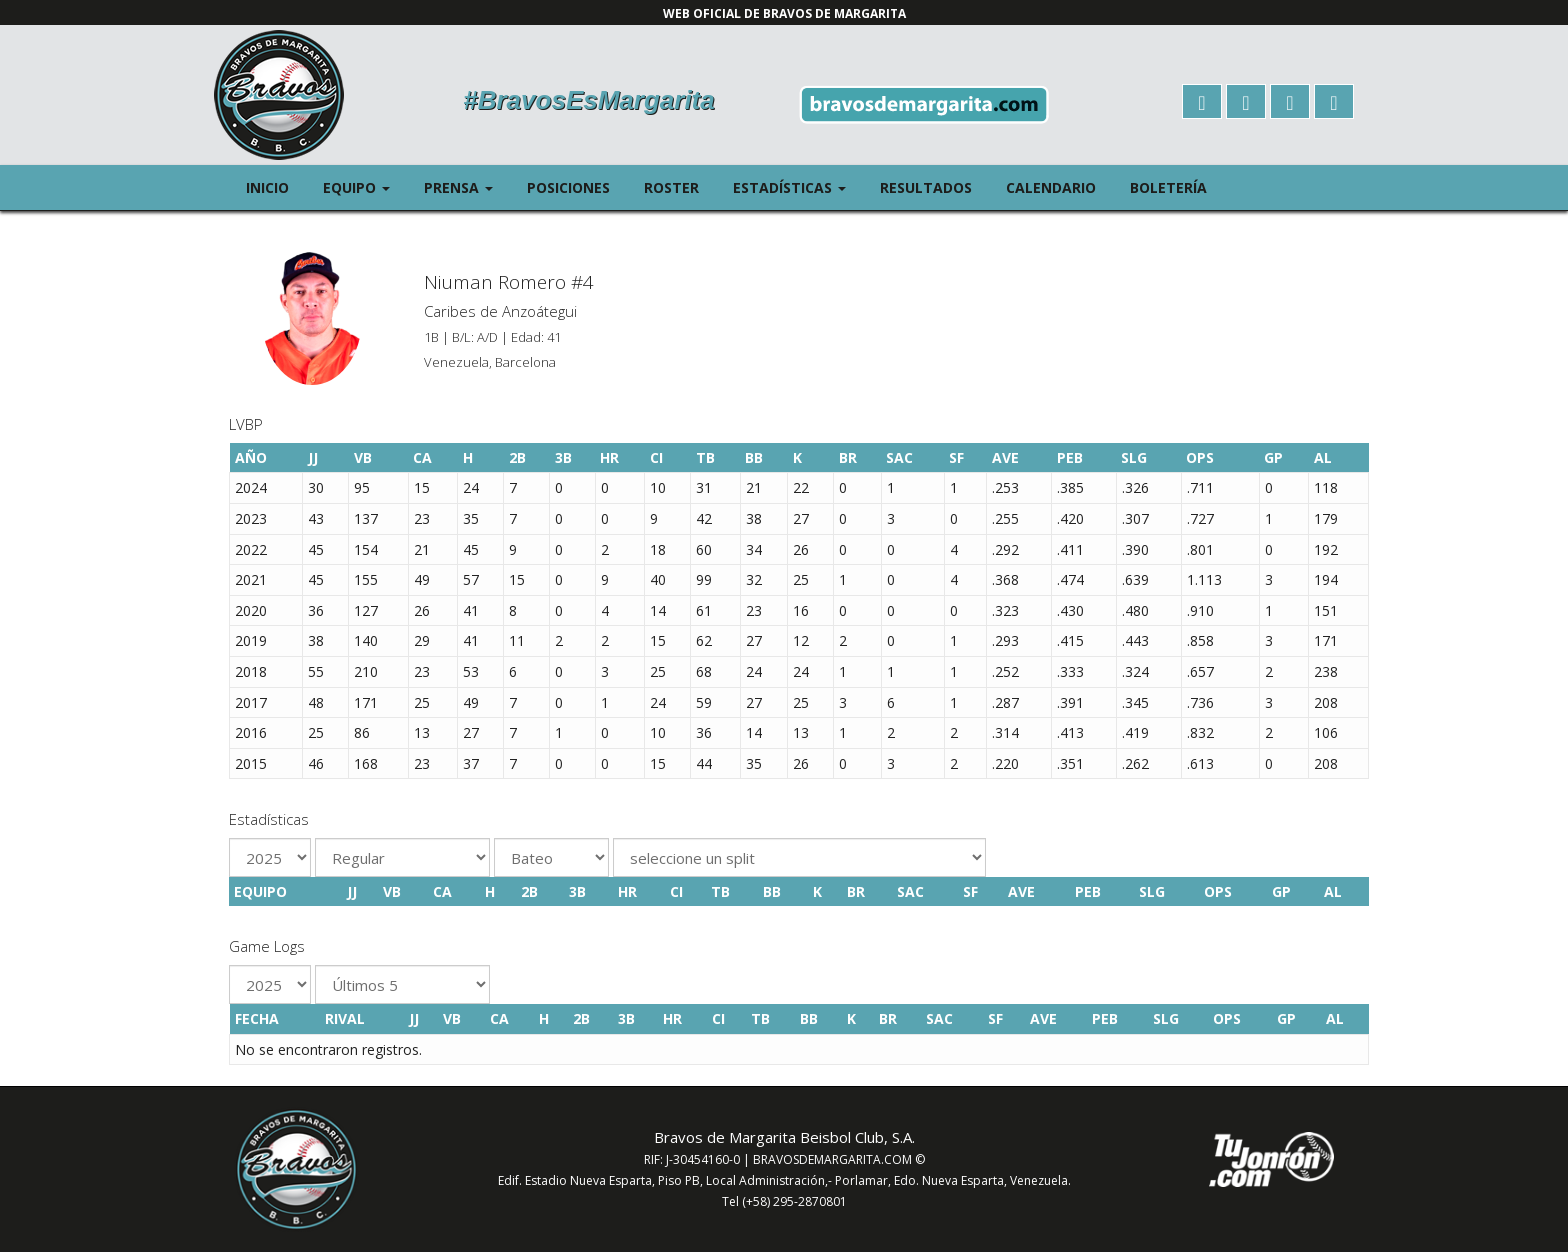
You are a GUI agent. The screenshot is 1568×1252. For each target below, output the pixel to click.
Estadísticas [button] (798, 186)
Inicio (267, 187)
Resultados (926, 187)
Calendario (1051, 187)
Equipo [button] (365, 186)
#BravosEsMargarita (588, 100)
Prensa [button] (467, 186)
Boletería (1168, 187)
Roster (671, 187)
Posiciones (568, 187)
